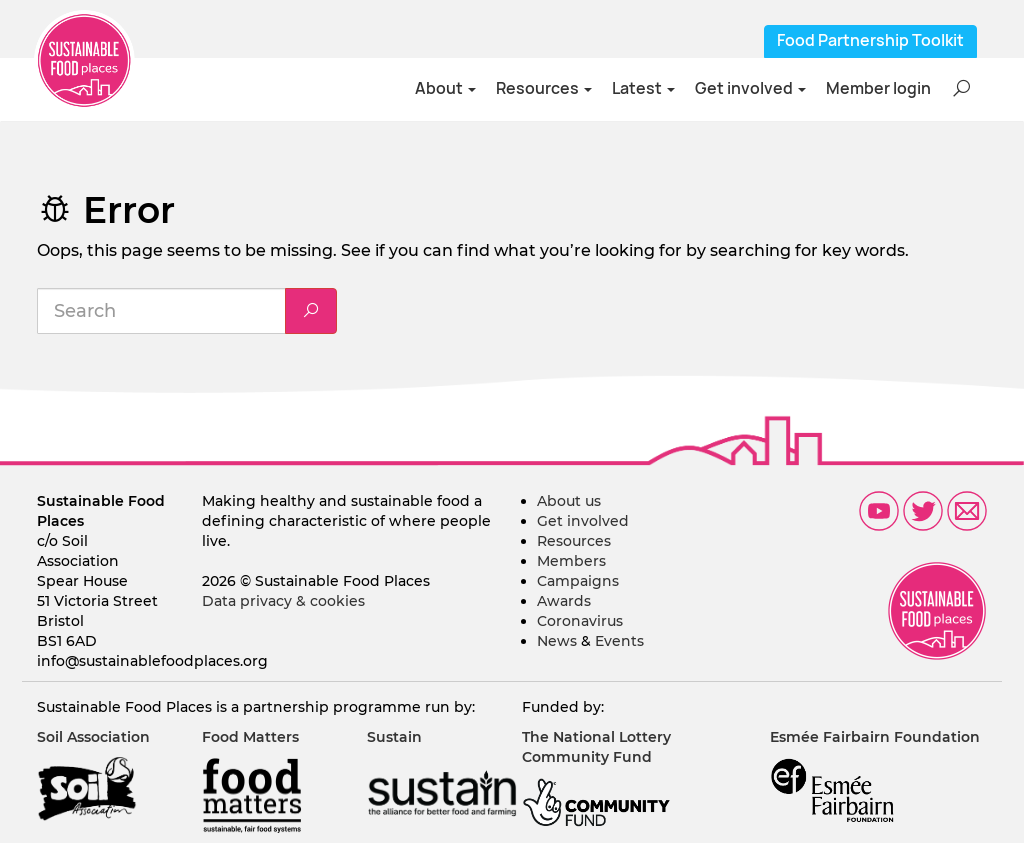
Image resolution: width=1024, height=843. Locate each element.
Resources (544, 88)
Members (571, 561)
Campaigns (578, 581)
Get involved (750, 88)
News (557, 641)
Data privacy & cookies (283, 601)
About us (569, 501)
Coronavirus (580, 621)
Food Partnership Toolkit (870, 40)
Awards (564, 601)
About (445, 88)
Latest (643, 88)
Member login (878, 88)
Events (619, 641)
